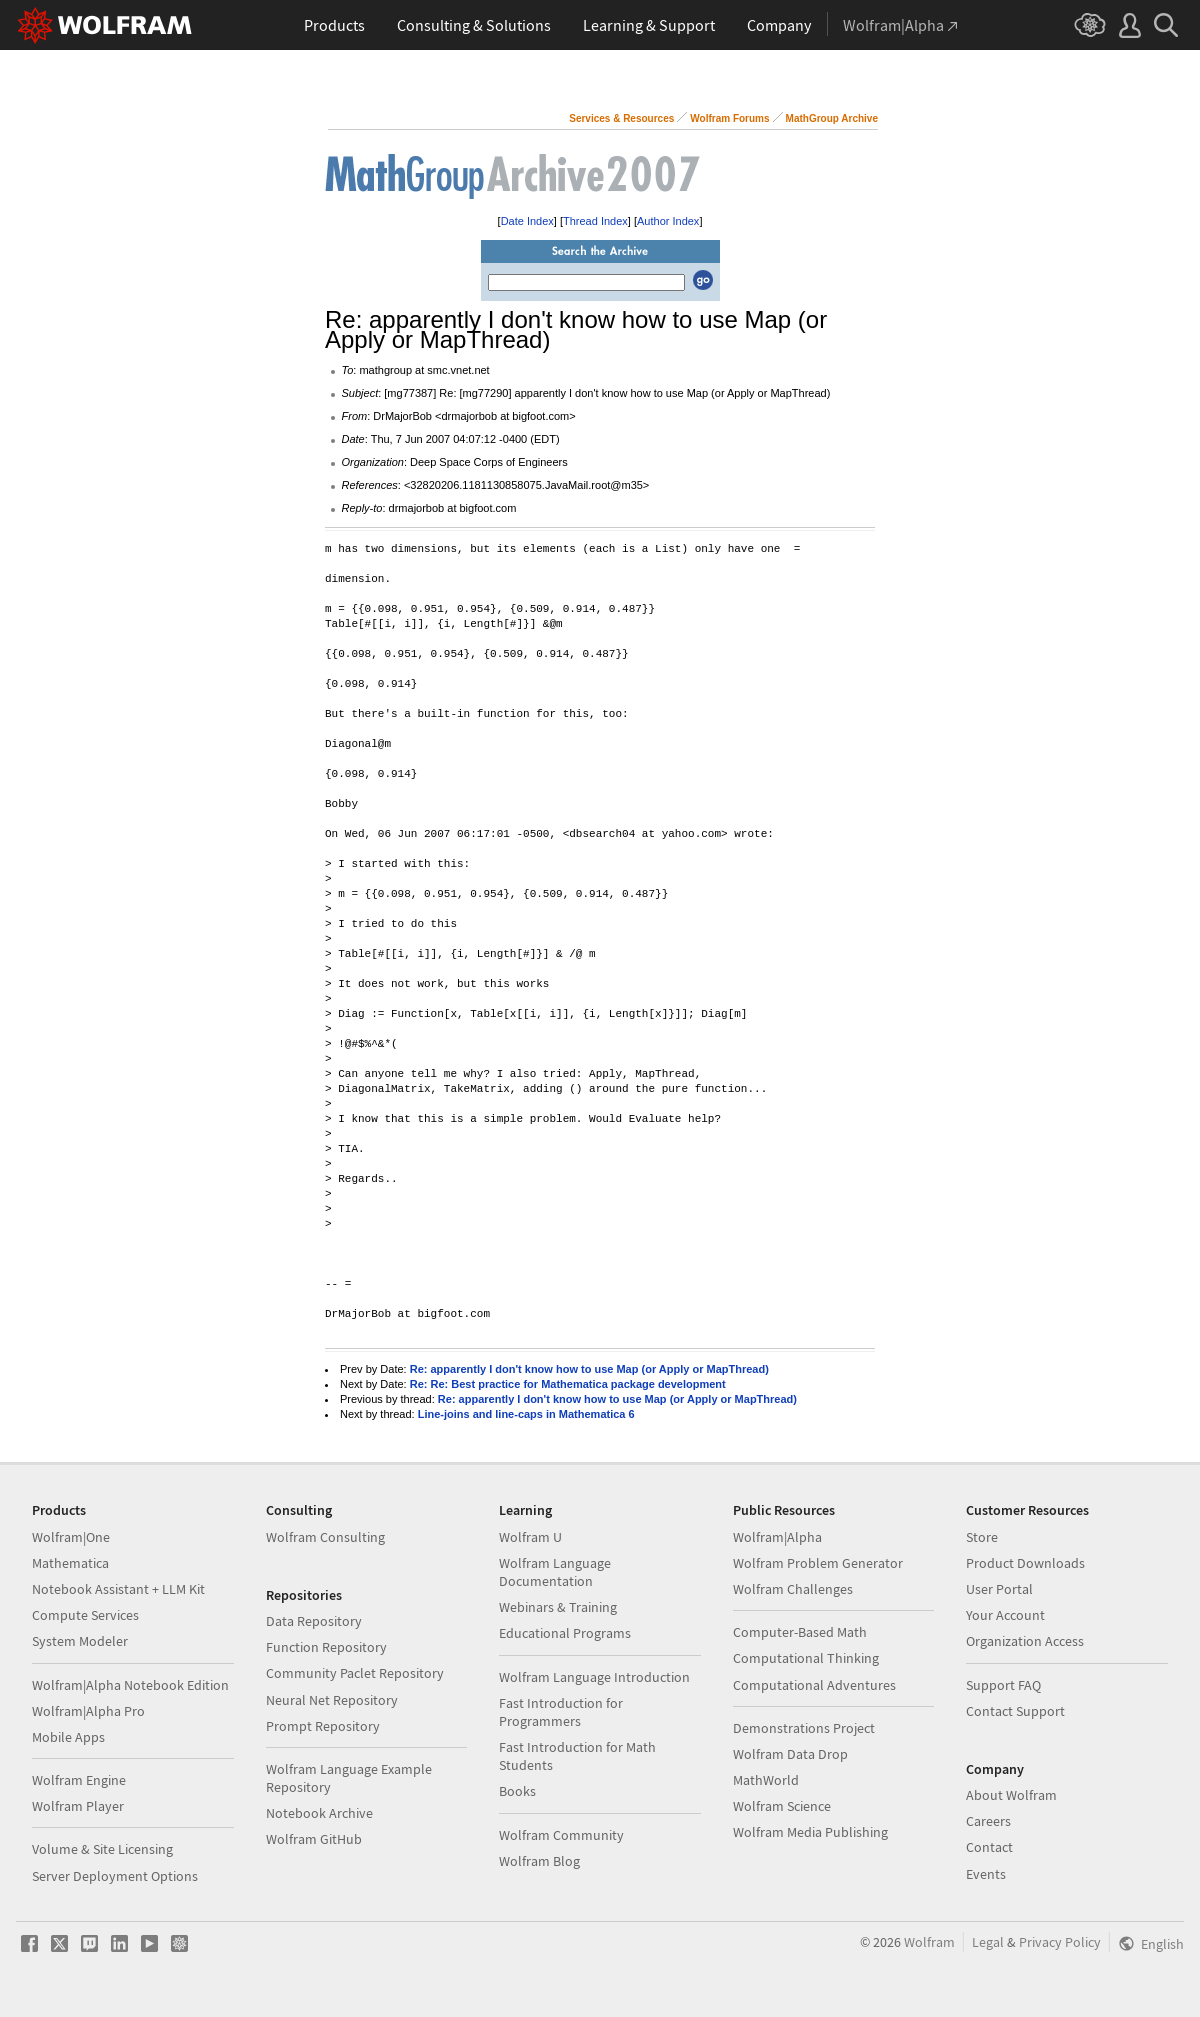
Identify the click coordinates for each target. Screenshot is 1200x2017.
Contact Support (1015, 1711)
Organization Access (1025, 1641)
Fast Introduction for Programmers (561, 1712)
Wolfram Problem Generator (818, 1563)
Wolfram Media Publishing (810, 1832)
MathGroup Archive (832, 118)
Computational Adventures (814, 1685)
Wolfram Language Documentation (555, 1572)
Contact (989, 1847)
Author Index (668, 221)
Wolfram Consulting (325, 1537)
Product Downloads (1025, 1563)
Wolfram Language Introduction (594, 1677)
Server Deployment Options (115, 1876)
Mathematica (70, 1563)
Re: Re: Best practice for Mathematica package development (568, 1384)
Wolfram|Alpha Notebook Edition (130, 1685)
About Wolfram (1011, 1795)
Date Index (527, 221)
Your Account (1005, 1615)
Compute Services (85, 1615)
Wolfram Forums (729, 118)
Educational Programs (565, 1633)
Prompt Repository (323, 1726)
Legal (988, 1942)
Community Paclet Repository (355, 1673)
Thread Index (595, 221)
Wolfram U (530, 1537)
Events (986, 1874)
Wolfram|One (71, 1537)
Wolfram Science (782, 1806)
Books (517, 1791)
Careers (988, 1821)
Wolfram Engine (79, 1780)
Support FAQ (1003, 1685)
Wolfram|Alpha (777, 1537)
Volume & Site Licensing (102, 1849)
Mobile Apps (68, 1737)
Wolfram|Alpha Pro (88, 1711)
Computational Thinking (806, 1658)
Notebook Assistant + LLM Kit (118, 1589)
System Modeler (80, 1641)
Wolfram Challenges (793, 1589)
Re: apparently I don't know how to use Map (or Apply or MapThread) (589, 1369)
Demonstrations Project (804, 1728)
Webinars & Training (558, 1607)
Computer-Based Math (800, 1632)
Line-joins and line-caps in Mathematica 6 (526, 1414)
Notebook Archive (319, 1813)
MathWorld (766, 1780)
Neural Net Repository (332, 1700)
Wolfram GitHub (314, 1839)
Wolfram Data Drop (790, 1754)
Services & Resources (621, 118)
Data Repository (314, 1621)
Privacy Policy (1060, 1942)
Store (982, 1537)
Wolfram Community (561, 1835)
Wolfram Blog (539, 1861)
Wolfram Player (78, 1806)
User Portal (999, 1589)
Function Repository (326, 1647)
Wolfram (929, 1942)
